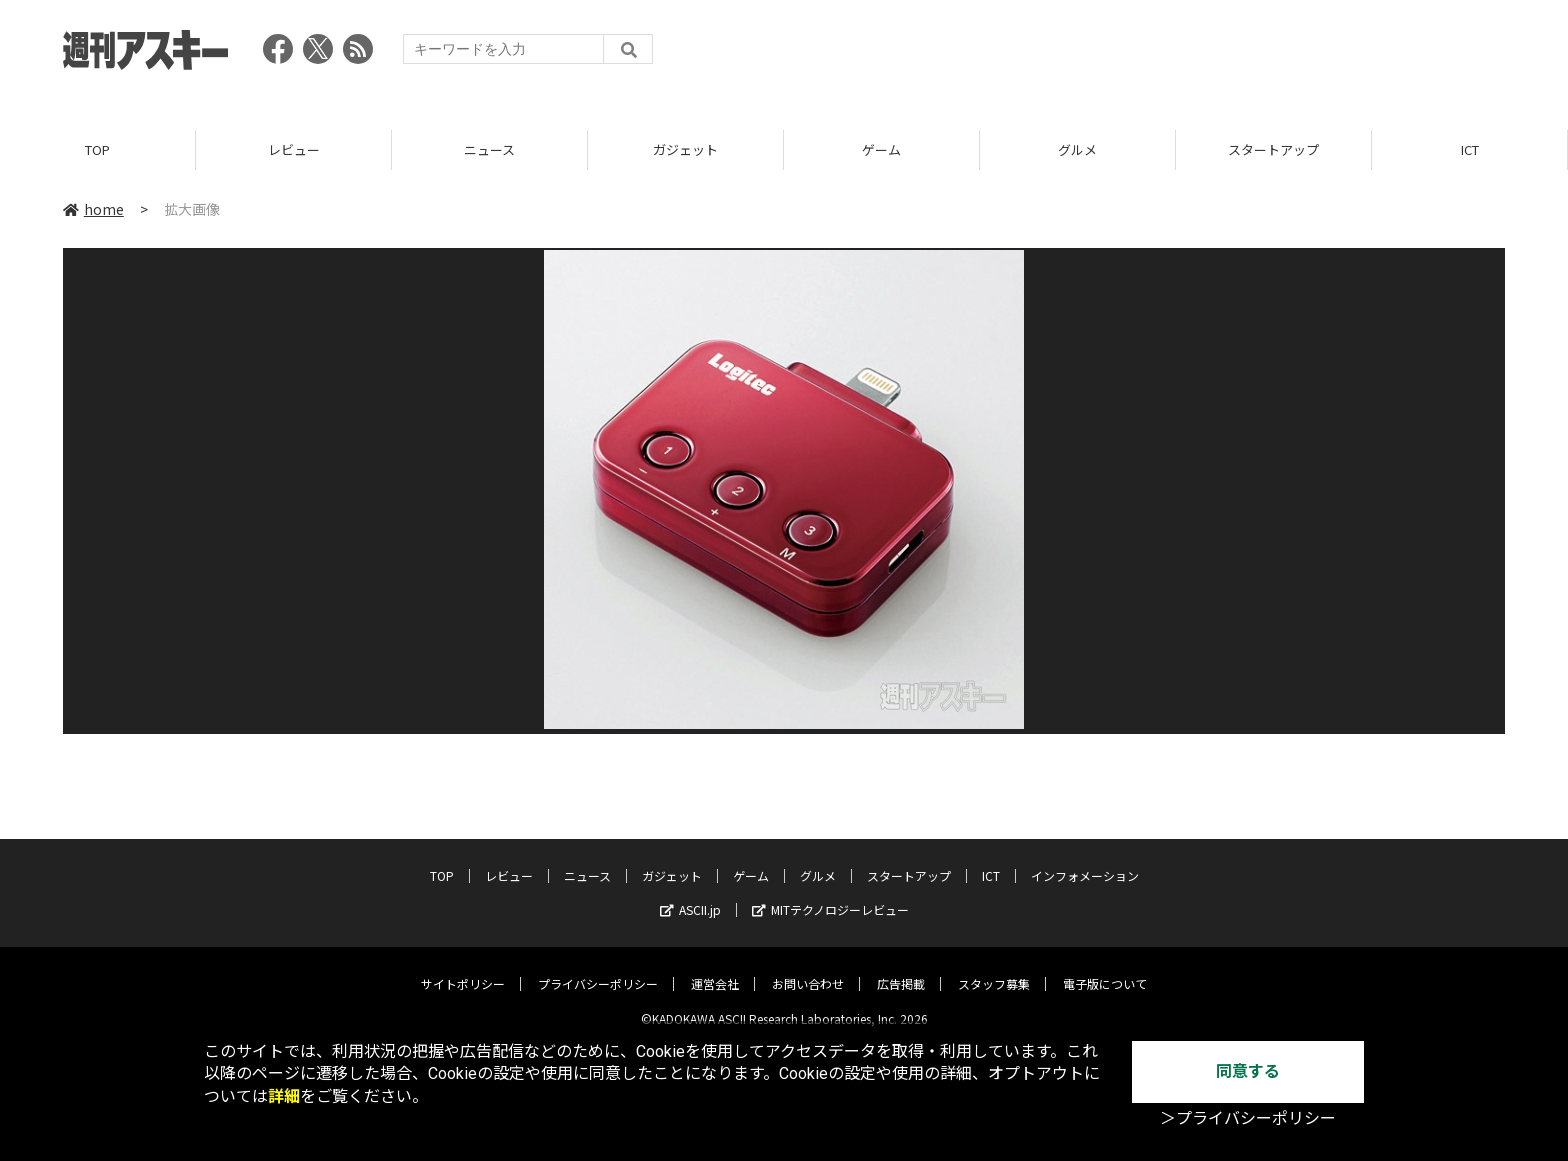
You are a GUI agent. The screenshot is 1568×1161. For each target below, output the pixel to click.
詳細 (284, 1096)
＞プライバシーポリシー (1248, 1118)
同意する (1248, 1071)
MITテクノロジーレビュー (830, 894)
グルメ (1077, 149)
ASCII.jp (690, 894)
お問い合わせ (808, 968)
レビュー (294, 149)
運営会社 (715, 968)
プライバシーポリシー (598, 968)
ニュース (489, 149)
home (93, 209)
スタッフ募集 (994, 968)
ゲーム (881, 149)
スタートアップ (1273, 149)
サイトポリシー (463, 968)
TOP (97, 149)
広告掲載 (901, 968)
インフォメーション (1085, 860)
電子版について (1105, 968)
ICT (1470, 149)
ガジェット (685, 149)
